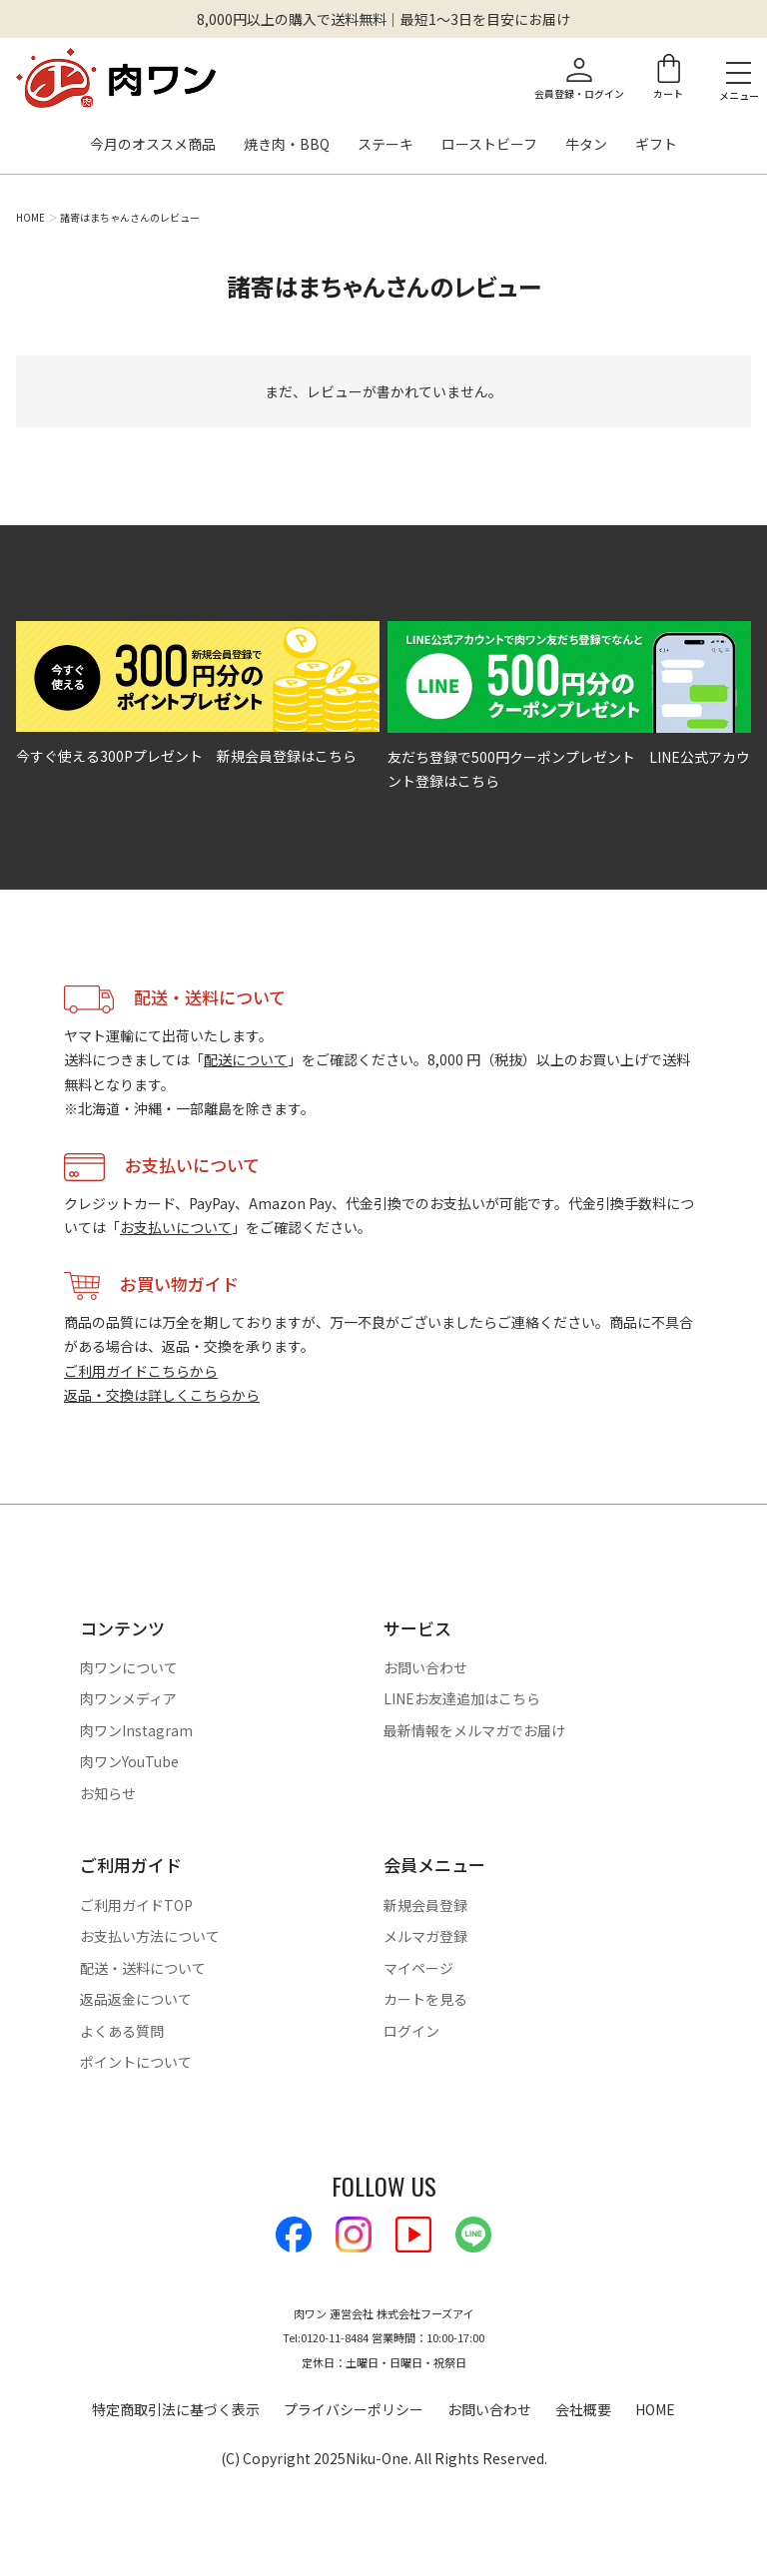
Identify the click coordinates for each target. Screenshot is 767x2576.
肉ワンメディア (128, 1698)
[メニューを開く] (738, 72)
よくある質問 (122, 2031)
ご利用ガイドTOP (136, 1905)
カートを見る (425, 1999)
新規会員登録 (425, 1905)
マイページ (418, 1968)
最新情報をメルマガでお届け (474, 1730)
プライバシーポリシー (353, 2409)
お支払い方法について (150, 1936)
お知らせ (108, 1793)
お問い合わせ (425, 1667)
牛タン (586, 145)
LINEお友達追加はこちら (462, 1698)
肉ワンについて (129, 1667)
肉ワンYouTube (129, 1761)
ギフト (656, 145)
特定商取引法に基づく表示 (176, 2409)
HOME (30, 218)
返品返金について (136, 1999)
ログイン (411, 2031)
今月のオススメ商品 (153, 145)
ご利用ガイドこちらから (141, 1371)
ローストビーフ (489, 145)
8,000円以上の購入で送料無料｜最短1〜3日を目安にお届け (383, 19)
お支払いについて (176, 1227)
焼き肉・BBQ (287, 145)
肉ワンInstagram (136, 1730)
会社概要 (583, 2409)
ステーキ (385, 145)
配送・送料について (143, 1968)
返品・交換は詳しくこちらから (162, 1395)
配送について (246, 1059)
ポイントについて (136, 2062)
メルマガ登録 (425, 1936)
